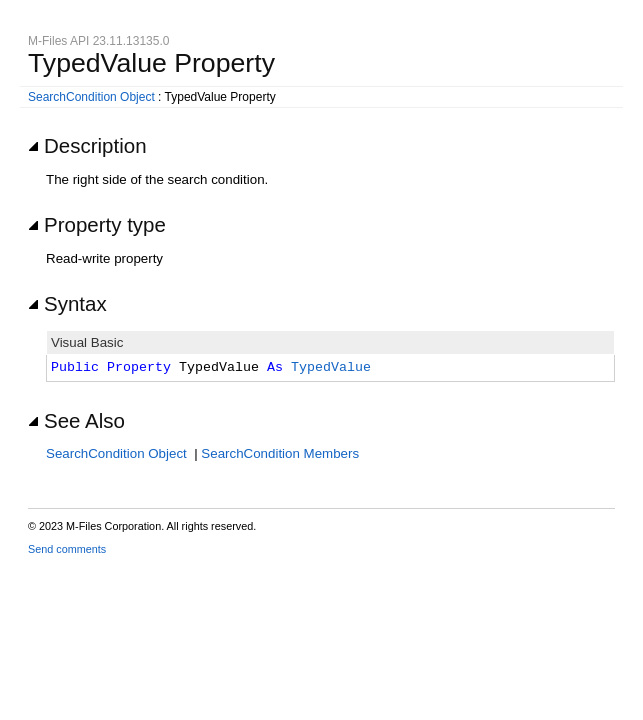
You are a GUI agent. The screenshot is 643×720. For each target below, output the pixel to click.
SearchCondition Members (280, 453)
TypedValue (331, 368)
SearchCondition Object (91, 97)
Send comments (67, 549)
